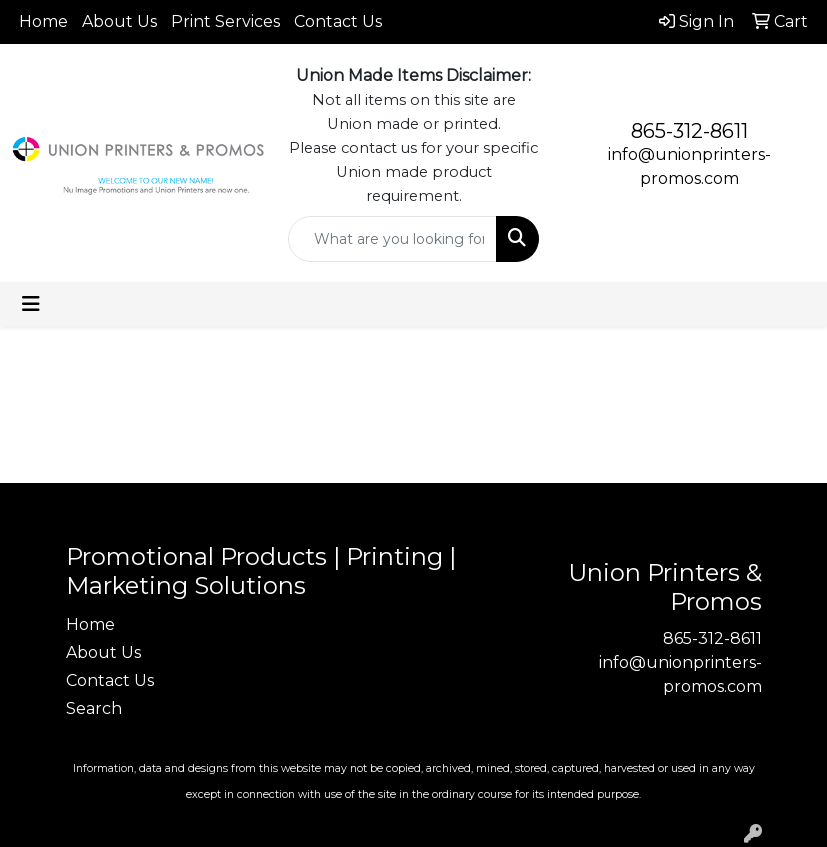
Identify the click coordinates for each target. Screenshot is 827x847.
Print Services (225, 21)
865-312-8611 (689, 131)
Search (94, 708)
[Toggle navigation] (31, 304)
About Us (119, 21)
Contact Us (338, 21)
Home (43, 21)
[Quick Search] (393, 239)
